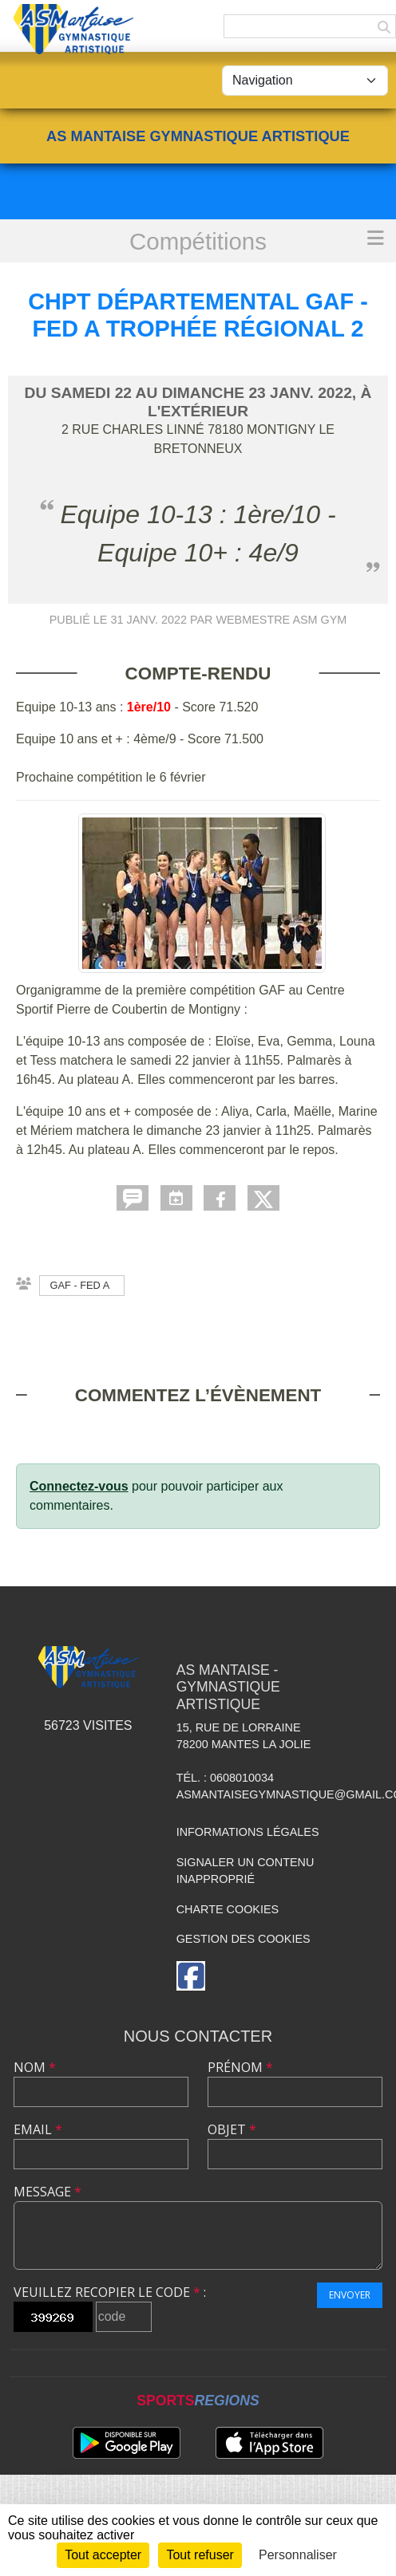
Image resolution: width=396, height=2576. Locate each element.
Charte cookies (227, 1909)
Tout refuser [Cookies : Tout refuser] (199, 2555)
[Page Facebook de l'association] (190, 1976)
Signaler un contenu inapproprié (245, 1871)
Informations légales (247, 1832)
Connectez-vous (79, 1486)
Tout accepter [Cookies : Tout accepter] (103, 2555)
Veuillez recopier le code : (110, 2292)
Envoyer (349, 2295)
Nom (35, 2067)
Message (47, 2191)
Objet (232, 2129)
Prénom (240, 2067)
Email (38, 2129)
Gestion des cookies (243, 1938)
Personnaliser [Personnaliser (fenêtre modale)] (298, 2555)
